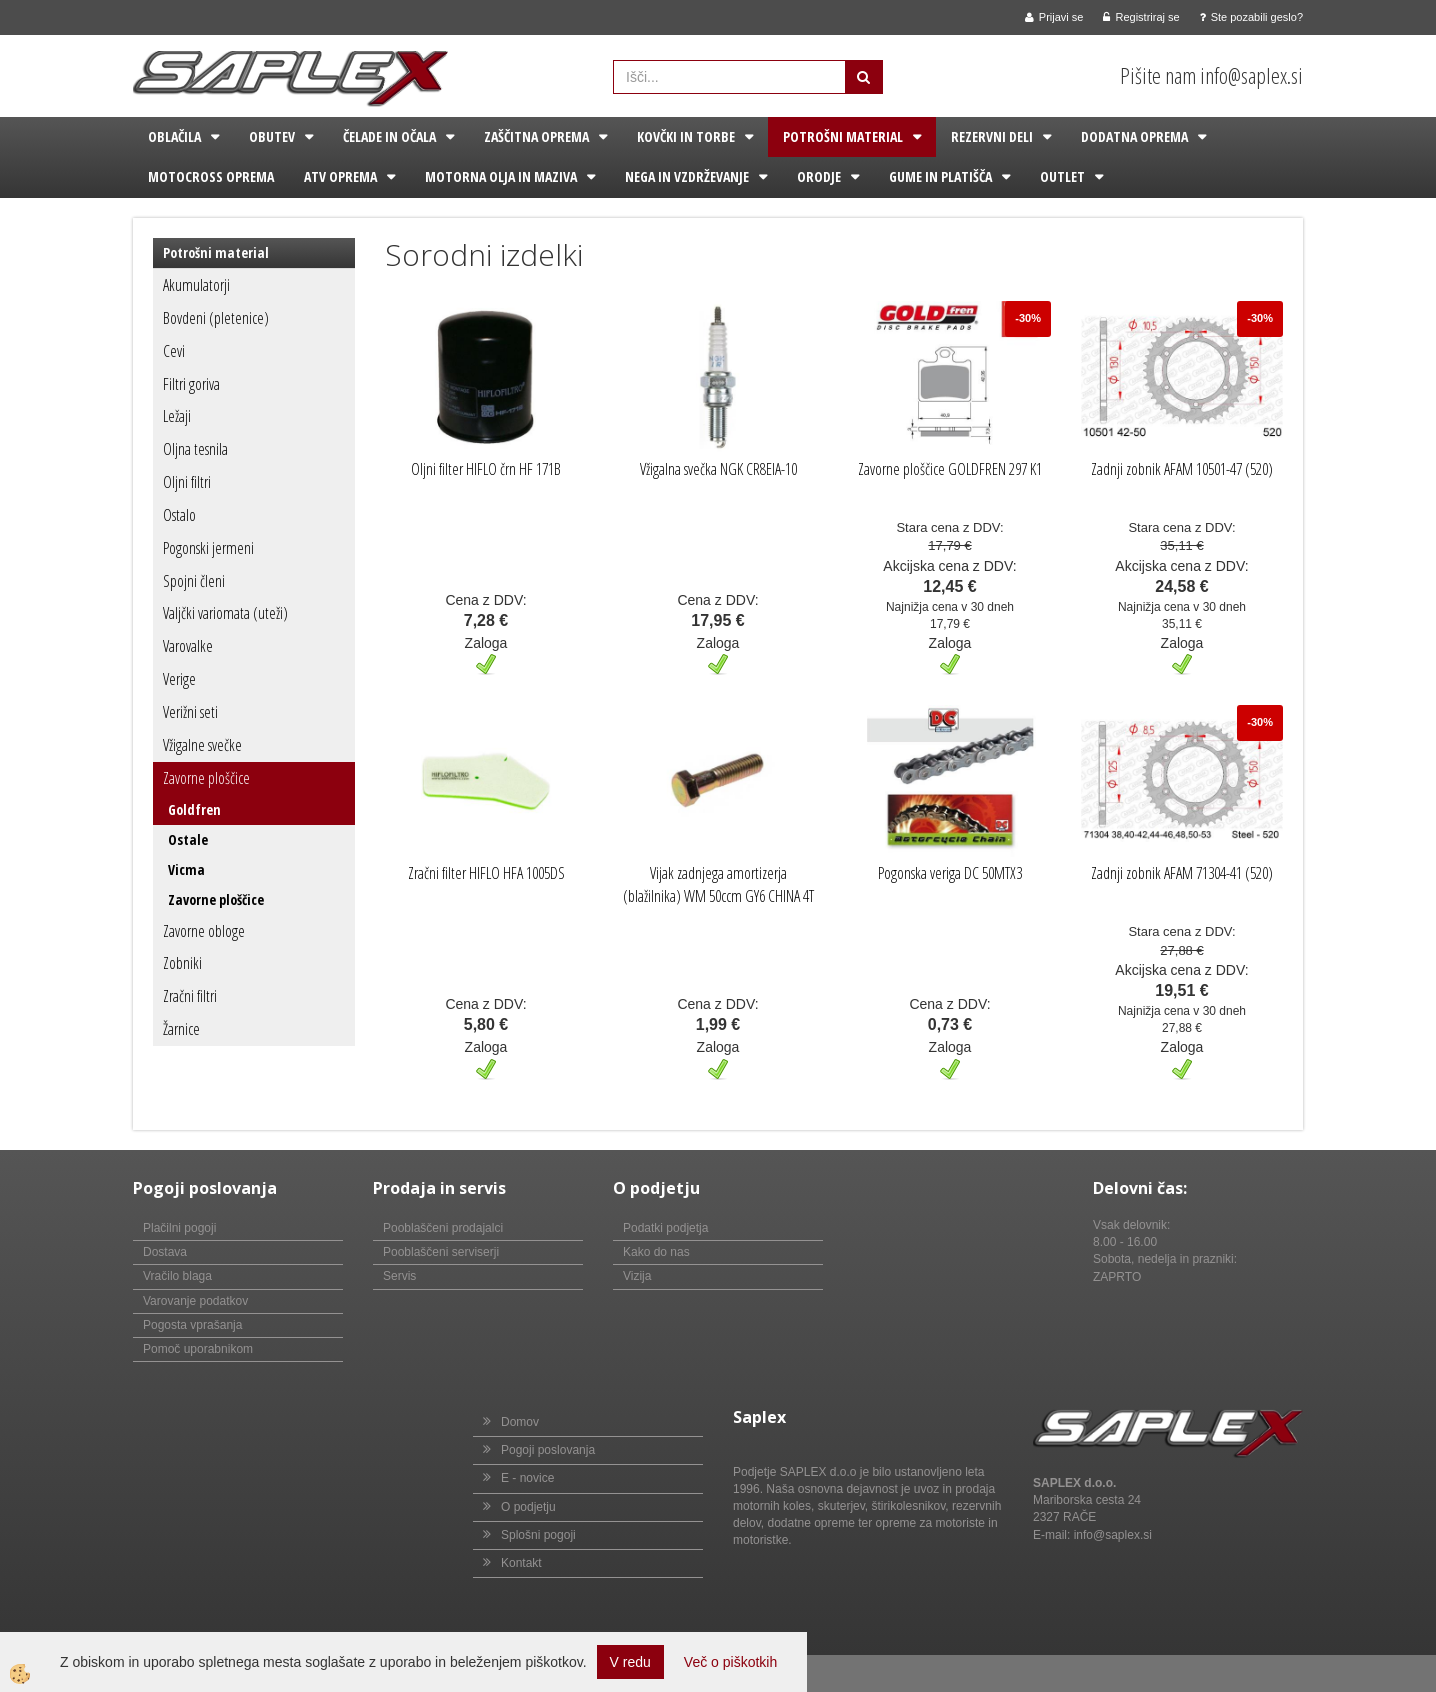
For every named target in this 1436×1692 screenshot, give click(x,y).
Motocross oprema (211, 176)
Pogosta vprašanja (192, 1325)
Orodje (819, 176)
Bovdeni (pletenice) (216, 318)
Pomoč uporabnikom (198, 1349)
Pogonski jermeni (208, 548)
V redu (630, 1662)
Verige (179, 679)
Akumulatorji (196, 285)
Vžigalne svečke (202, 745)
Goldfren (194, 809)
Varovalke (188, 646)
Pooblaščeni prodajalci (443, 1228)
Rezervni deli (992, 136)
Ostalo (179, 515)
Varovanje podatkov (195, 1301)
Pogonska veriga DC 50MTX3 (950, 873)
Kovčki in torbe (686, 136)
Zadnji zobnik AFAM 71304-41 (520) (1182, 873)
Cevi (174, 351)
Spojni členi (194, 581)
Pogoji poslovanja (548, 1450)
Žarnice (181, 1029)
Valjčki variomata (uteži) (225, 613)
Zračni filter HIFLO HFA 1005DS (486, 873)
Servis (399, 1276)
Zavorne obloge (204, 931)
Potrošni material (843, 136)
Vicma (186, 869)
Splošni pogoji (538, 1535)
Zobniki (182, 963)
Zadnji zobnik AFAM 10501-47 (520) (1182, 469)
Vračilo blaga (177, 1276)
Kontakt (521, 1563)
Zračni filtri (190, 996)
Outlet (1062, 176)
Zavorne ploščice (206, 778)
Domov (520, 1422)
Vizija (637, 1276)
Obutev (272, 136)
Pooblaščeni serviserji (441, 1252)
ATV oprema (340, 176)
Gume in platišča (940, 176)
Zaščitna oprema (536, 136)
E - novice (527, 1478)
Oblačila (174, 136)
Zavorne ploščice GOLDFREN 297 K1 (950, 469)
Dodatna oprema (1134, 136)
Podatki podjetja (665, 1228)
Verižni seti (190, 712)
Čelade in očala (389, 136)
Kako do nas (656, 1252)
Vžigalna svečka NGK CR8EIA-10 (718, 469)
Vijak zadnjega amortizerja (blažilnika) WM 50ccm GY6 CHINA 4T (718, 884)
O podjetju (528, 1507)
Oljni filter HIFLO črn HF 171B (486, 469)
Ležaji (177, 416)
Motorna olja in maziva (501, 176)
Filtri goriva (191, 384)
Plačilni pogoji (179, 1228)
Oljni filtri (187, 482)
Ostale (188, 839)
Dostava (165, 1252)
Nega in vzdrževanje (687, 176)
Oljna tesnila (195, 449)
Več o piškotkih (730, 1662)
